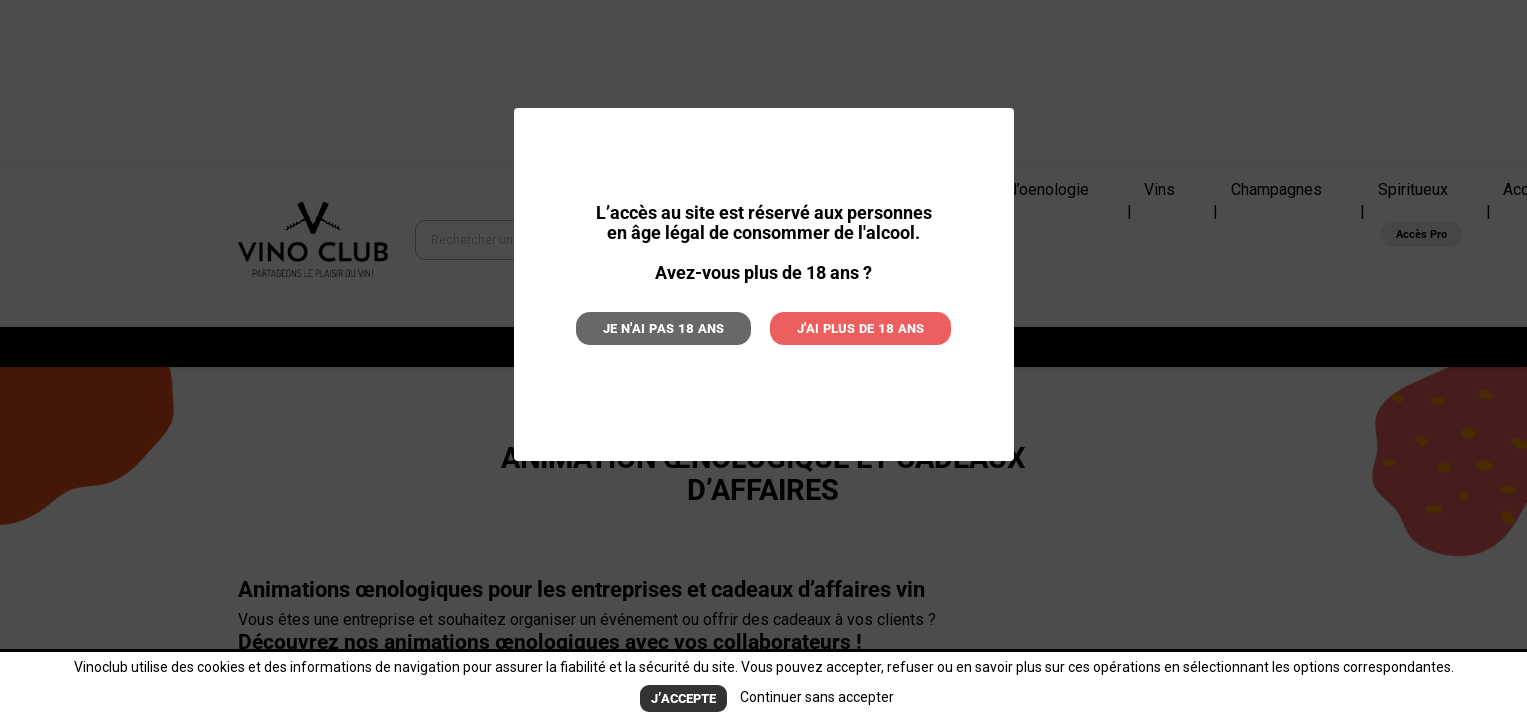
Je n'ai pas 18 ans (680, 326)
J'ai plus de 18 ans (845, 326)
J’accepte (683, 699)
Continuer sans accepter (813, 699)
